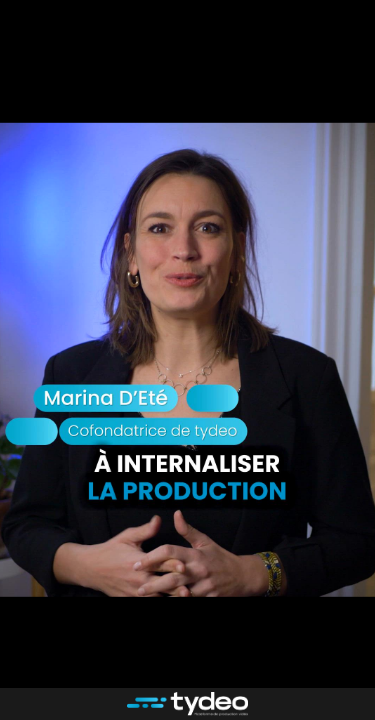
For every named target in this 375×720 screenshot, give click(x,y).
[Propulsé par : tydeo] (187, 704)
